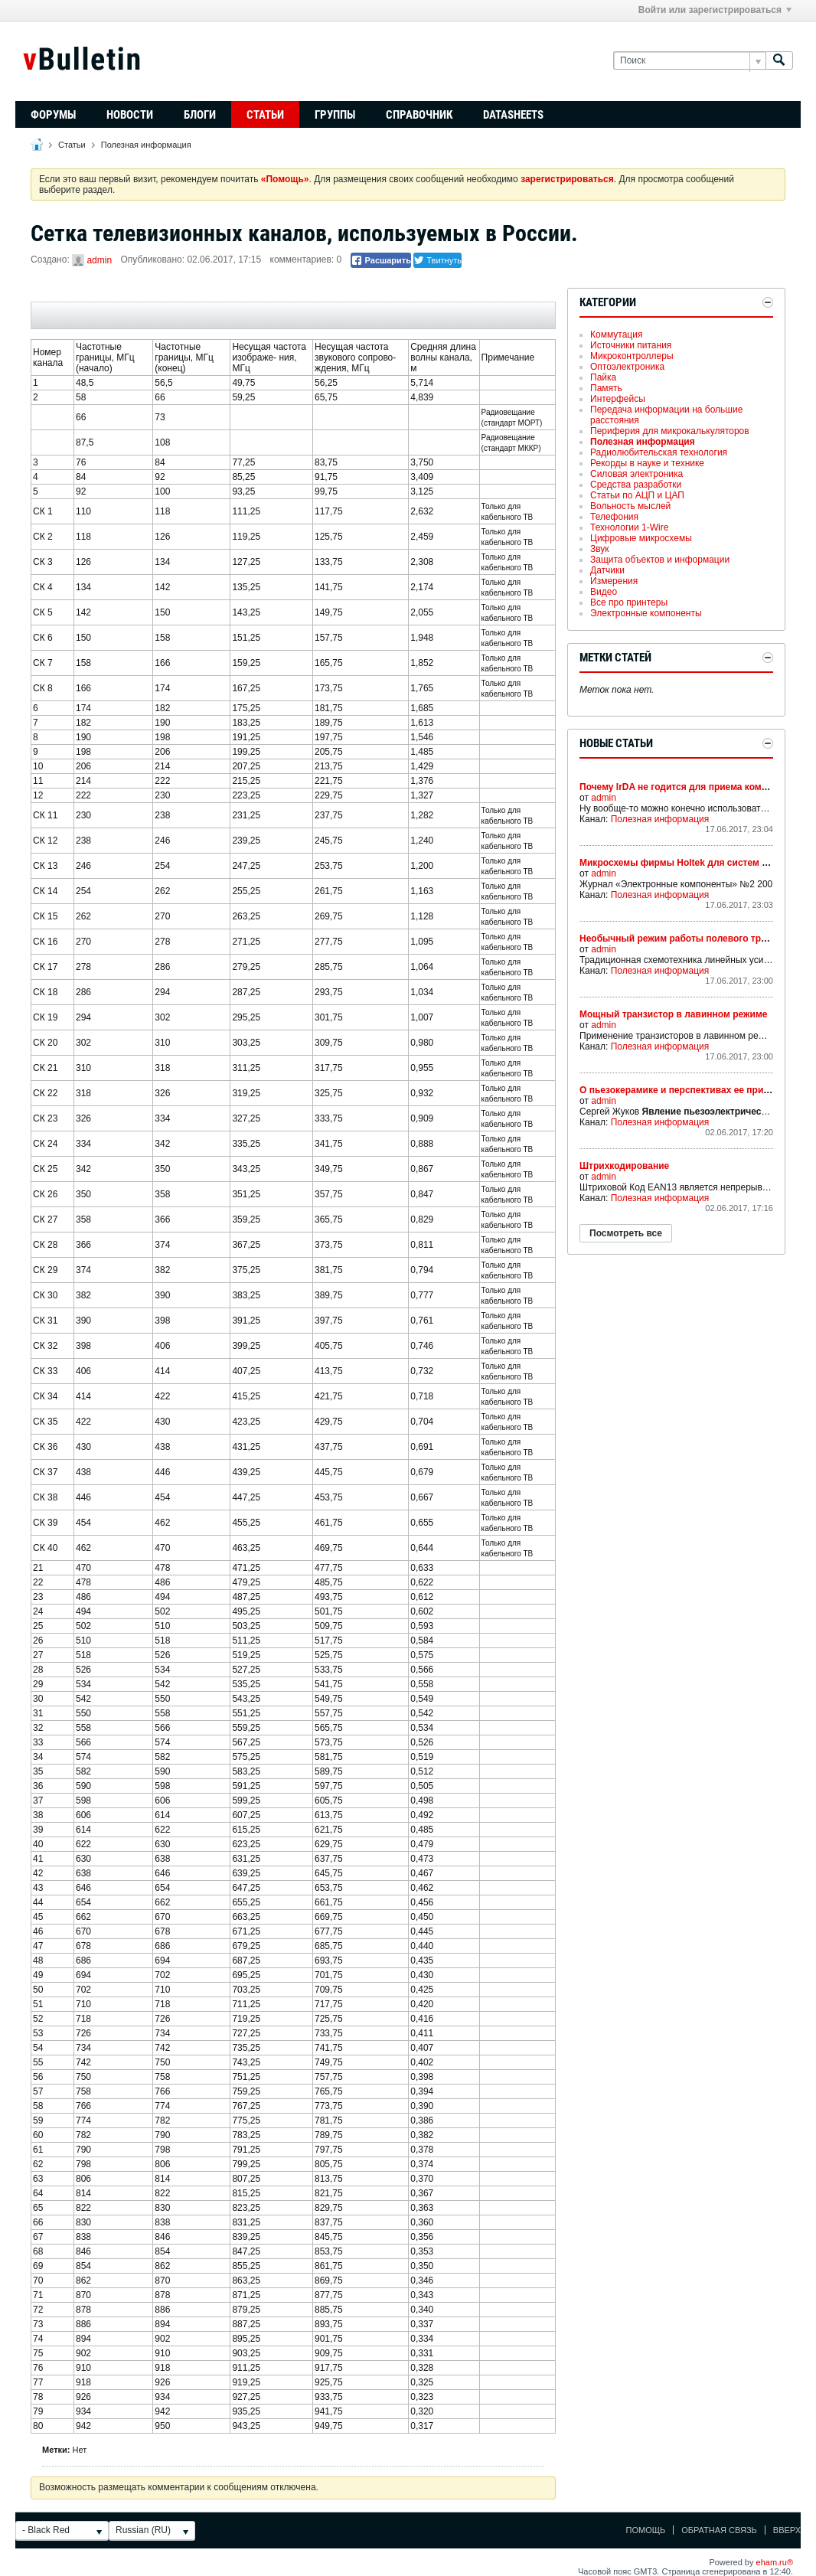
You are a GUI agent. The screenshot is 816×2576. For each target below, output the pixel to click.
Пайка (603, 377)
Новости (129, 115)
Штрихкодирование (624, 1166)
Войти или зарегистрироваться (715, 10)
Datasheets (513, 115)
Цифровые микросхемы (641, 538)
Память (606, 388)
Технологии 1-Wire (629, 527)
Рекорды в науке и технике (647, 463)
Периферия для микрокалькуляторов (669, 431)
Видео (603, 591)
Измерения (614, 581)
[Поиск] (689, 60)
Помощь (646, 2530)
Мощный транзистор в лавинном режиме (673, 1014)
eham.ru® (774, 2562)
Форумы (53, 115)
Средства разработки (635, 484)
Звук (599, 549)
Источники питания (630, 345)
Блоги (200, 115)
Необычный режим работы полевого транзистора (693, 938)
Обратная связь (719, 2530)
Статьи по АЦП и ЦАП (637, 495)
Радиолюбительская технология (658, 452)
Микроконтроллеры (632, 356)
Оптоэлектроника (627, 366)
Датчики (607, 570)
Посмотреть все (625, 1233)
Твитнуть (437, 260)
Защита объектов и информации (660, 559)
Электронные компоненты (646, 613)
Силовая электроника (636, 474)
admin (99, 260)
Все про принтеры (628, 602)
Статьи (265, 115)
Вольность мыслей (630, 506)
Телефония (614, 516)
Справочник (419, 115)
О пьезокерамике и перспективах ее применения (690, 1090)
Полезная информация (146, 144)
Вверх (787, 2530)
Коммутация (616, 334)
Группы (335, 115)
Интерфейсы (617, 398)
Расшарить (381, 260)
